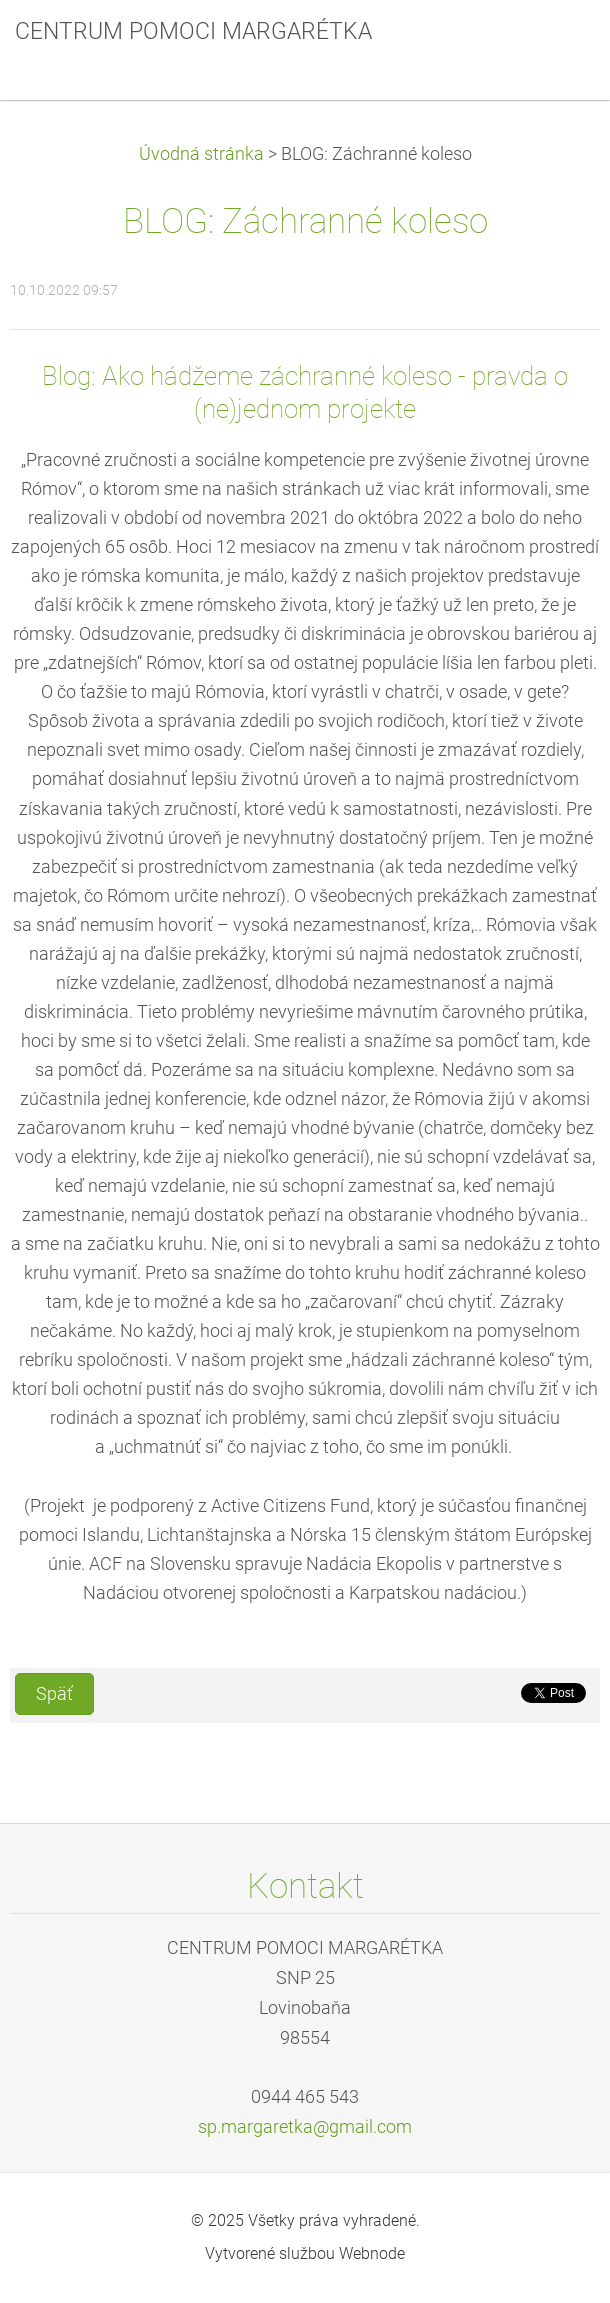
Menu (555, 45)
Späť (54, 1694)
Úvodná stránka (201, 154)
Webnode (372, 2253)
